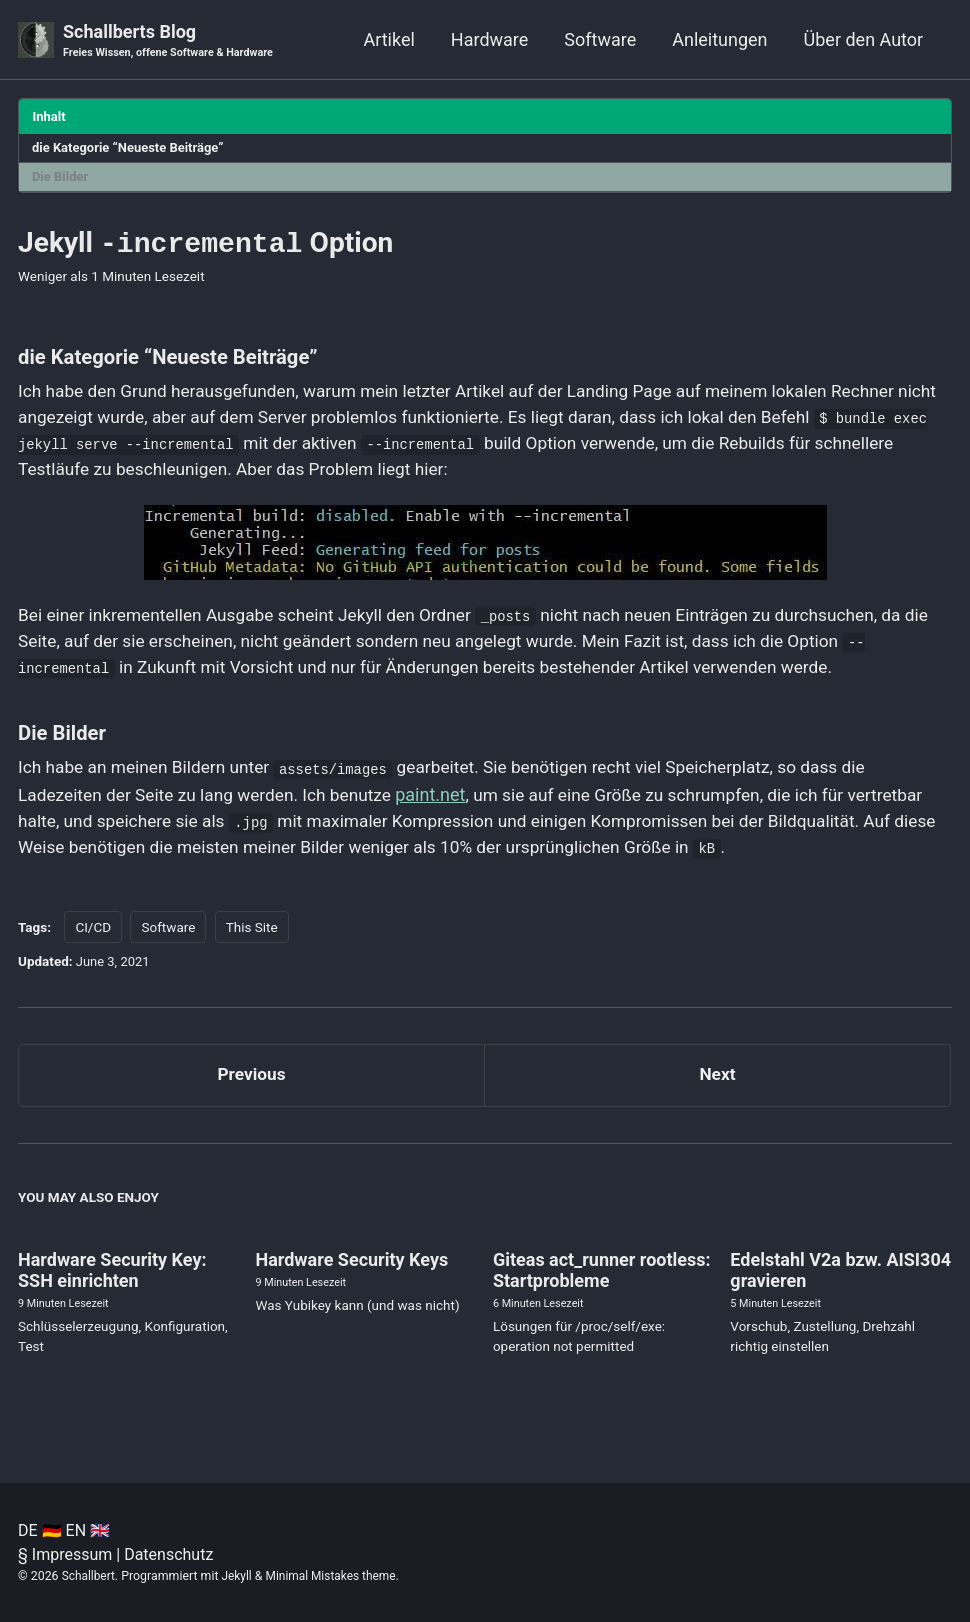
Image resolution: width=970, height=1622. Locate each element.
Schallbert (89, 1576)
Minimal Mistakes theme (336, 1576)
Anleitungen (719, 39)
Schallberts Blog (172, 41)
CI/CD (93, 942)
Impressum (72, 1554)
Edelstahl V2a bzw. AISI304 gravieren (840, 1290)
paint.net (446, 807)
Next (718, 1091)
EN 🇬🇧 (88, 1530)
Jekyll (240, 1576)
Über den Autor (864, 39)
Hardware (490, 39)
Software (600, 39)
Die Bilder (62, 179)
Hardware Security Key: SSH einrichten (112, 1290)
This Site (252, 942)
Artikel (388, 39)
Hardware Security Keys (351, 1279)
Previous (251, 1091)
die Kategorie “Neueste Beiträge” (133, 149)
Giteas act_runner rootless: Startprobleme (602, 1290)
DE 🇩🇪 (40, 1530)
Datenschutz (168, 1554)
